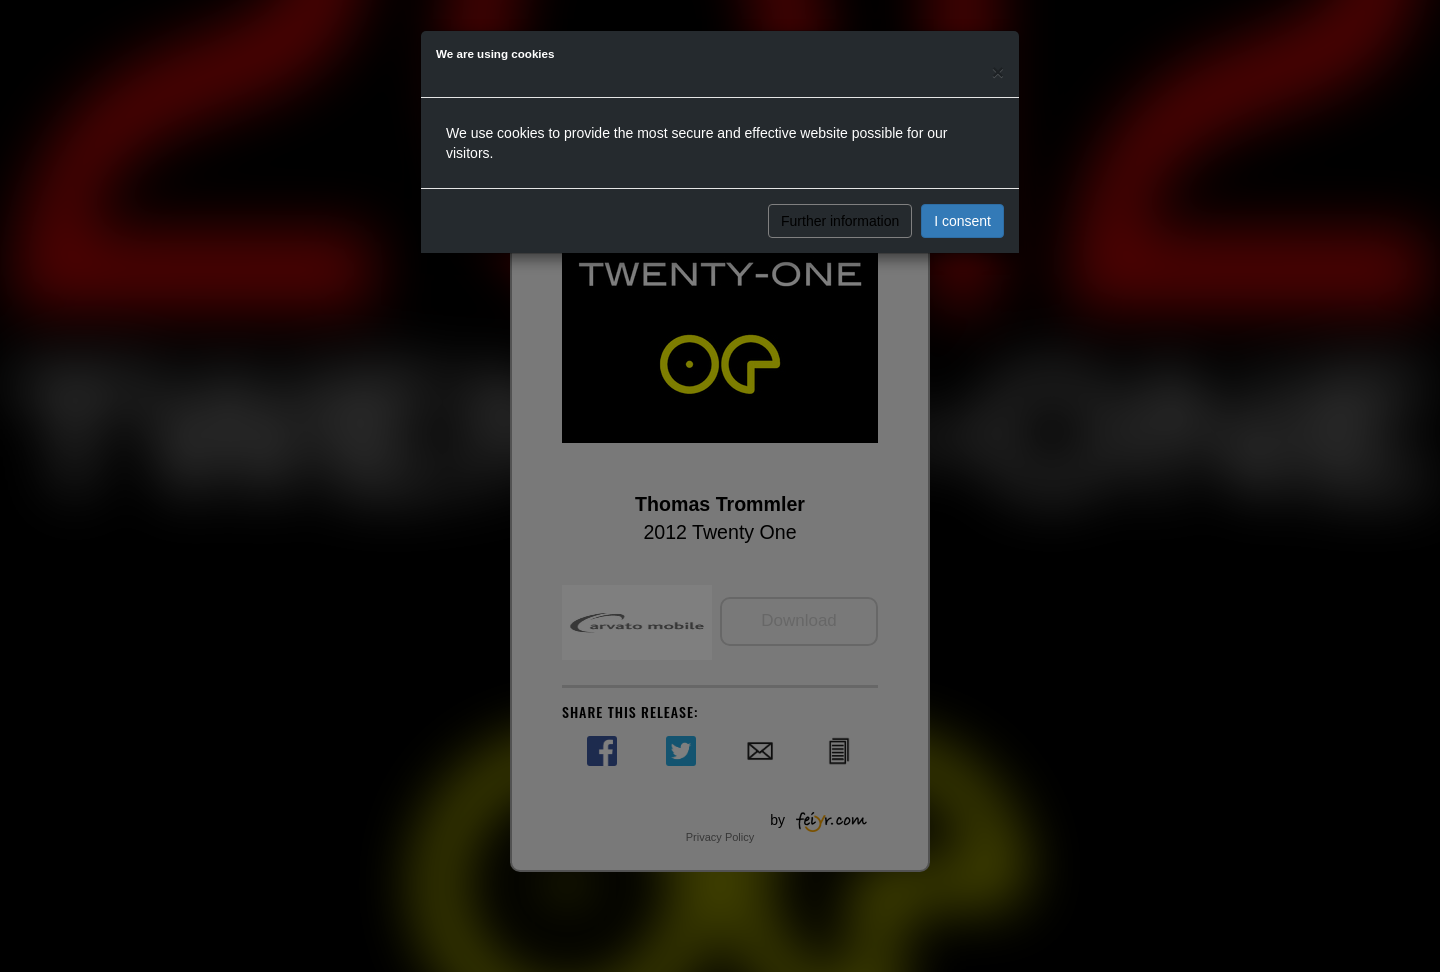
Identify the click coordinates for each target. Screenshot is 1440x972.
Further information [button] (840, 221)
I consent (962, 221)
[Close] (998, 71)
